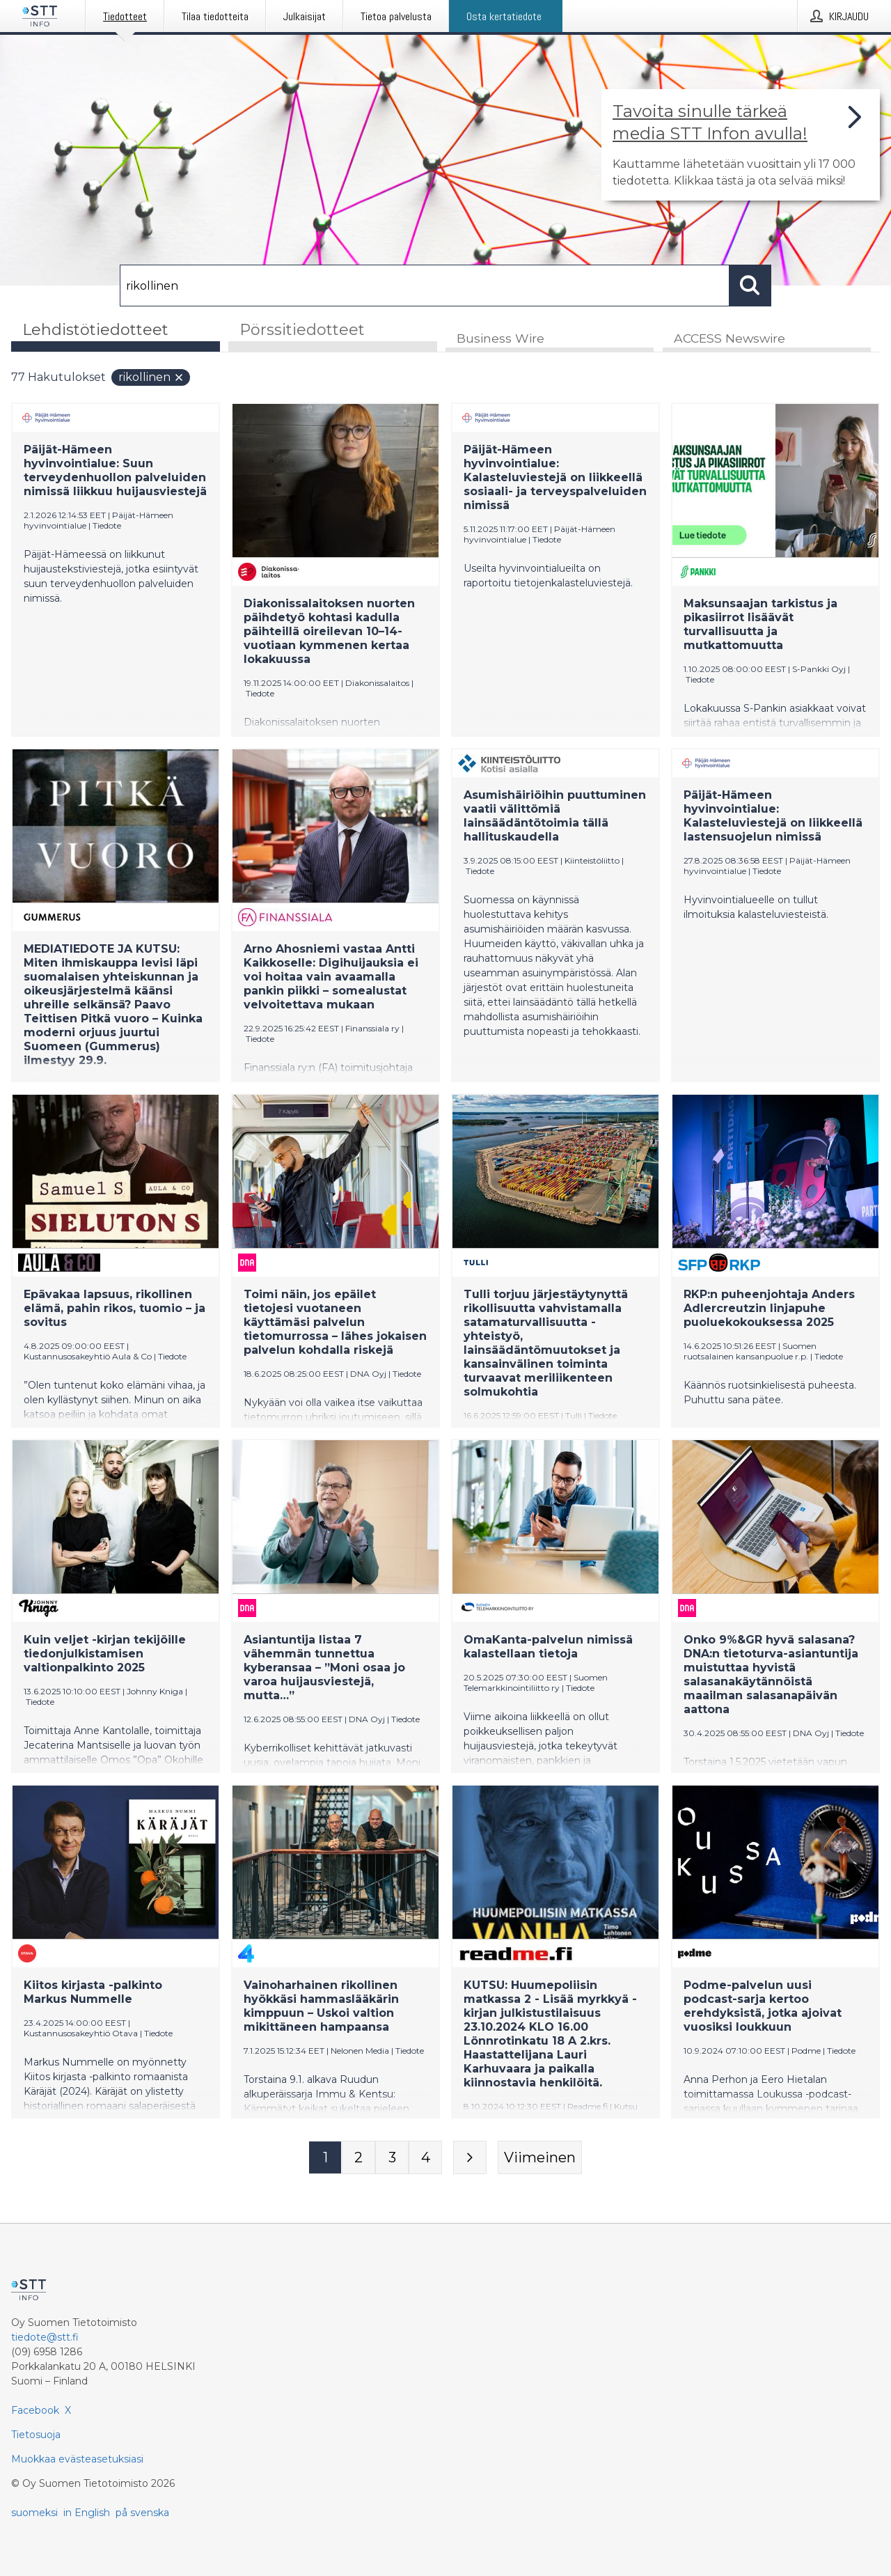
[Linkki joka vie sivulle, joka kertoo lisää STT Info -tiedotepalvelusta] (740, 145)
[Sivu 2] (358, 2158)
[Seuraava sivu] (470, 2158)
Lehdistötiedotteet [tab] (95, 329)
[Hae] (425, 285)
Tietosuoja (36, 2434)
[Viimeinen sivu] (540, 2158)
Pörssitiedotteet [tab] (302, 329)
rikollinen (151, 377)
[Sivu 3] (392, 2158)
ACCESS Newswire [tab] (729, 338)
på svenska (142, 2512)
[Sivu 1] (325, 2158)
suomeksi (34, 2512)
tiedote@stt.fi (45, 2337)
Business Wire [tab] (500, 338)
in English (86, 2512)
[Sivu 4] (425, 2158)
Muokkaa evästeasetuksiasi (77, 2459)
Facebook (35, 2410)
